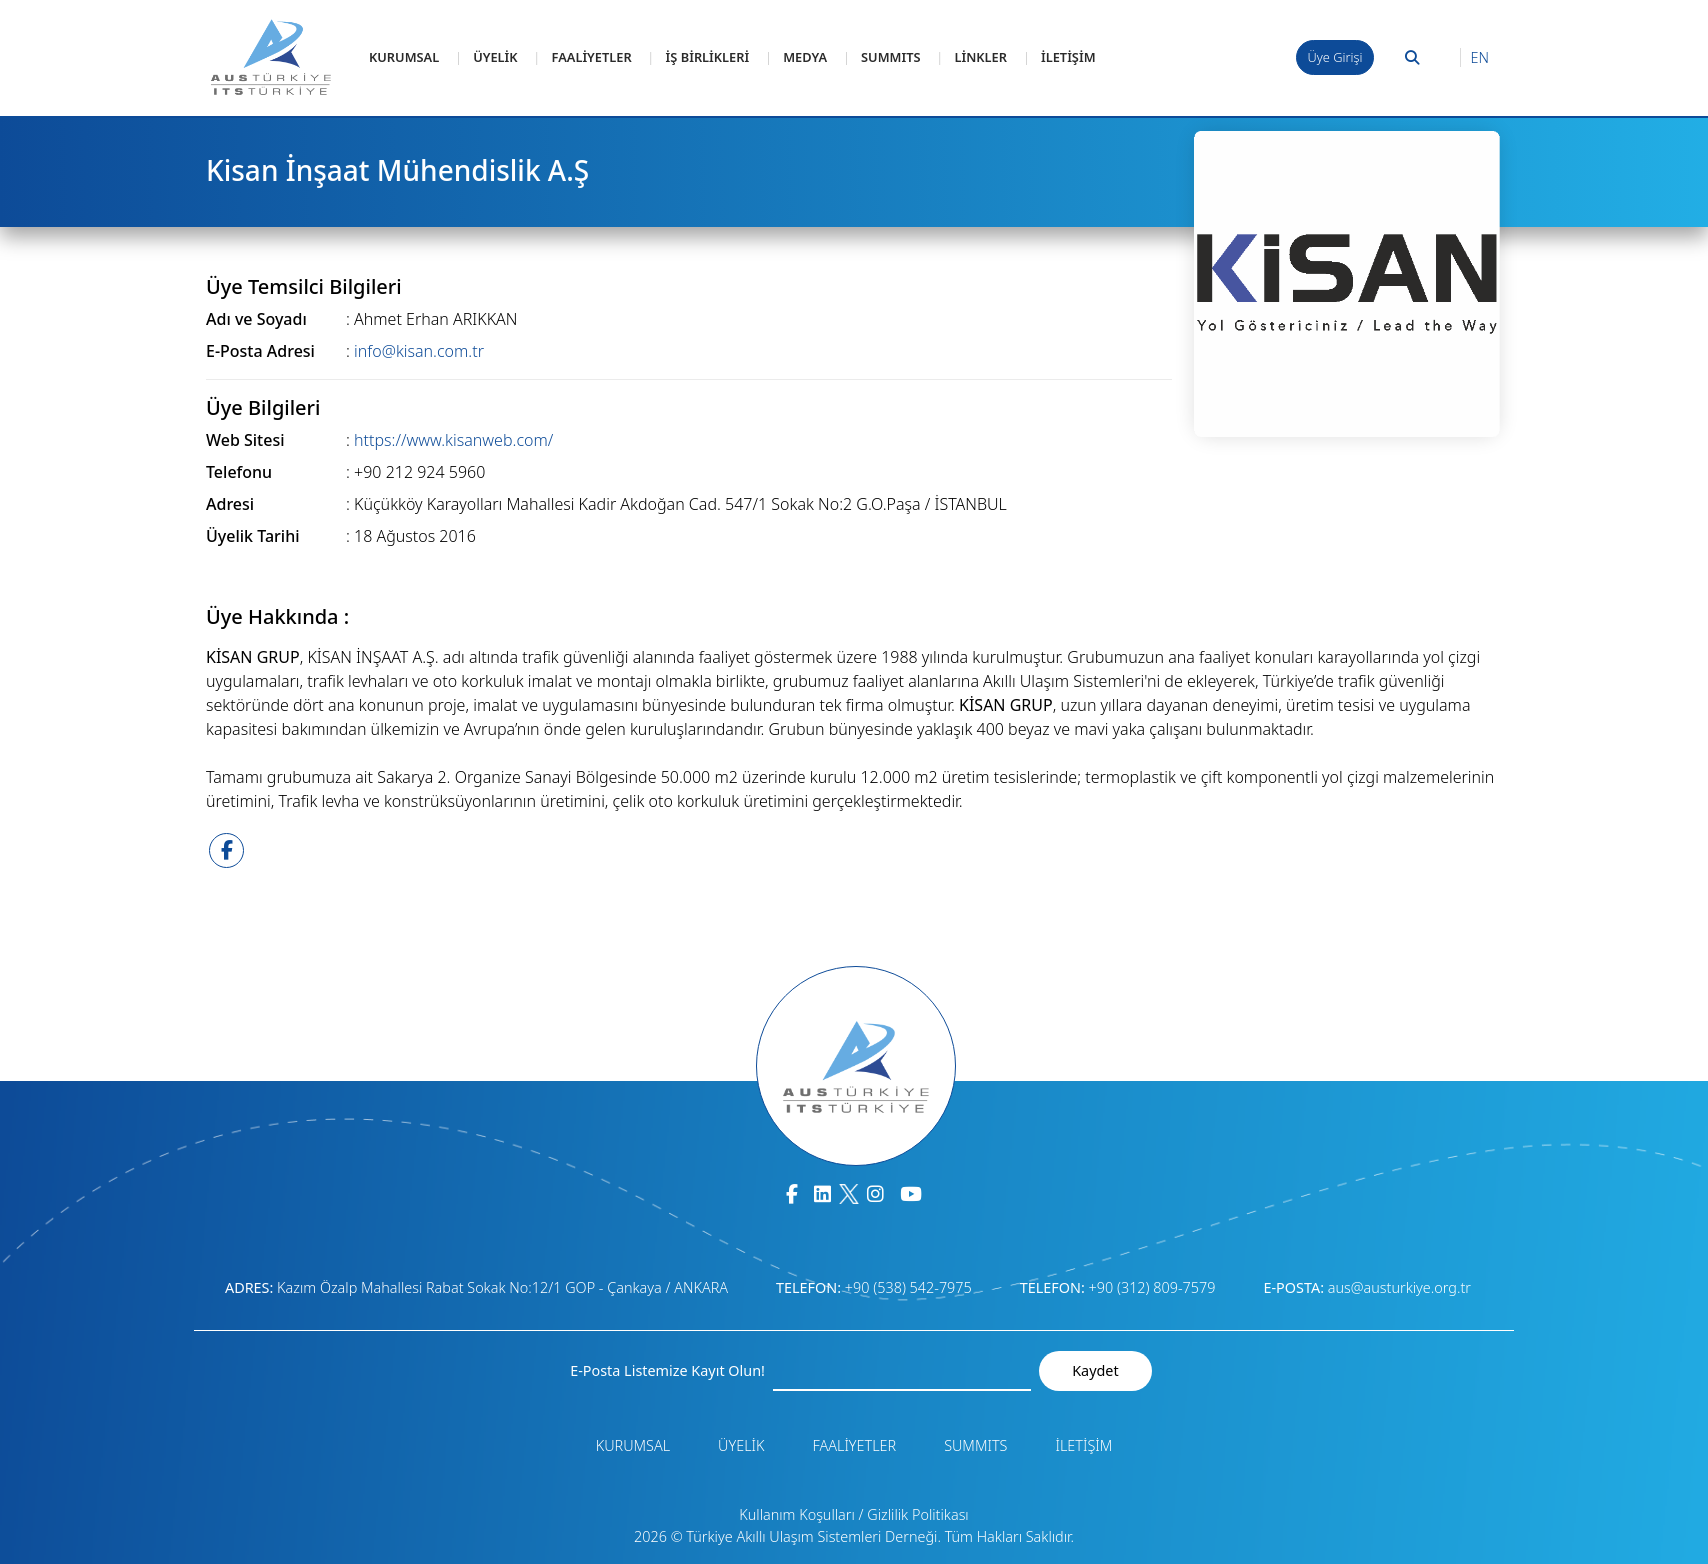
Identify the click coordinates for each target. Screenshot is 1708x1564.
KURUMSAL (404, 57)
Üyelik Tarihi (253, 536)
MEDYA (805, 57)
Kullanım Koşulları (797, 1514)
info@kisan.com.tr (419, 351)
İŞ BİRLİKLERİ (708, 57)
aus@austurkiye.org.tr (1399, 1287)
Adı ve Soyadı (256, 319)
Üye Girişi (1335, 57)
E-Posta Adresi (260, 351)
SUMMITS (890, 57)
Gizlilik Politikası (917, 1514)
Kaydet (1095, 1370)
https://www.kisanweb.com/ (453, 440)
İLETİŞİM (1068, 57)
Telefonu (239, 472)
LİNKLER (980, 57)
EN (1480, 57)
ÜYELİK (495, 57)
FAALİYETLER (592, 57)
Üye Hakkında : (277, 617)
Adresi (230, 504)
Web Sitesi (245, 440)
